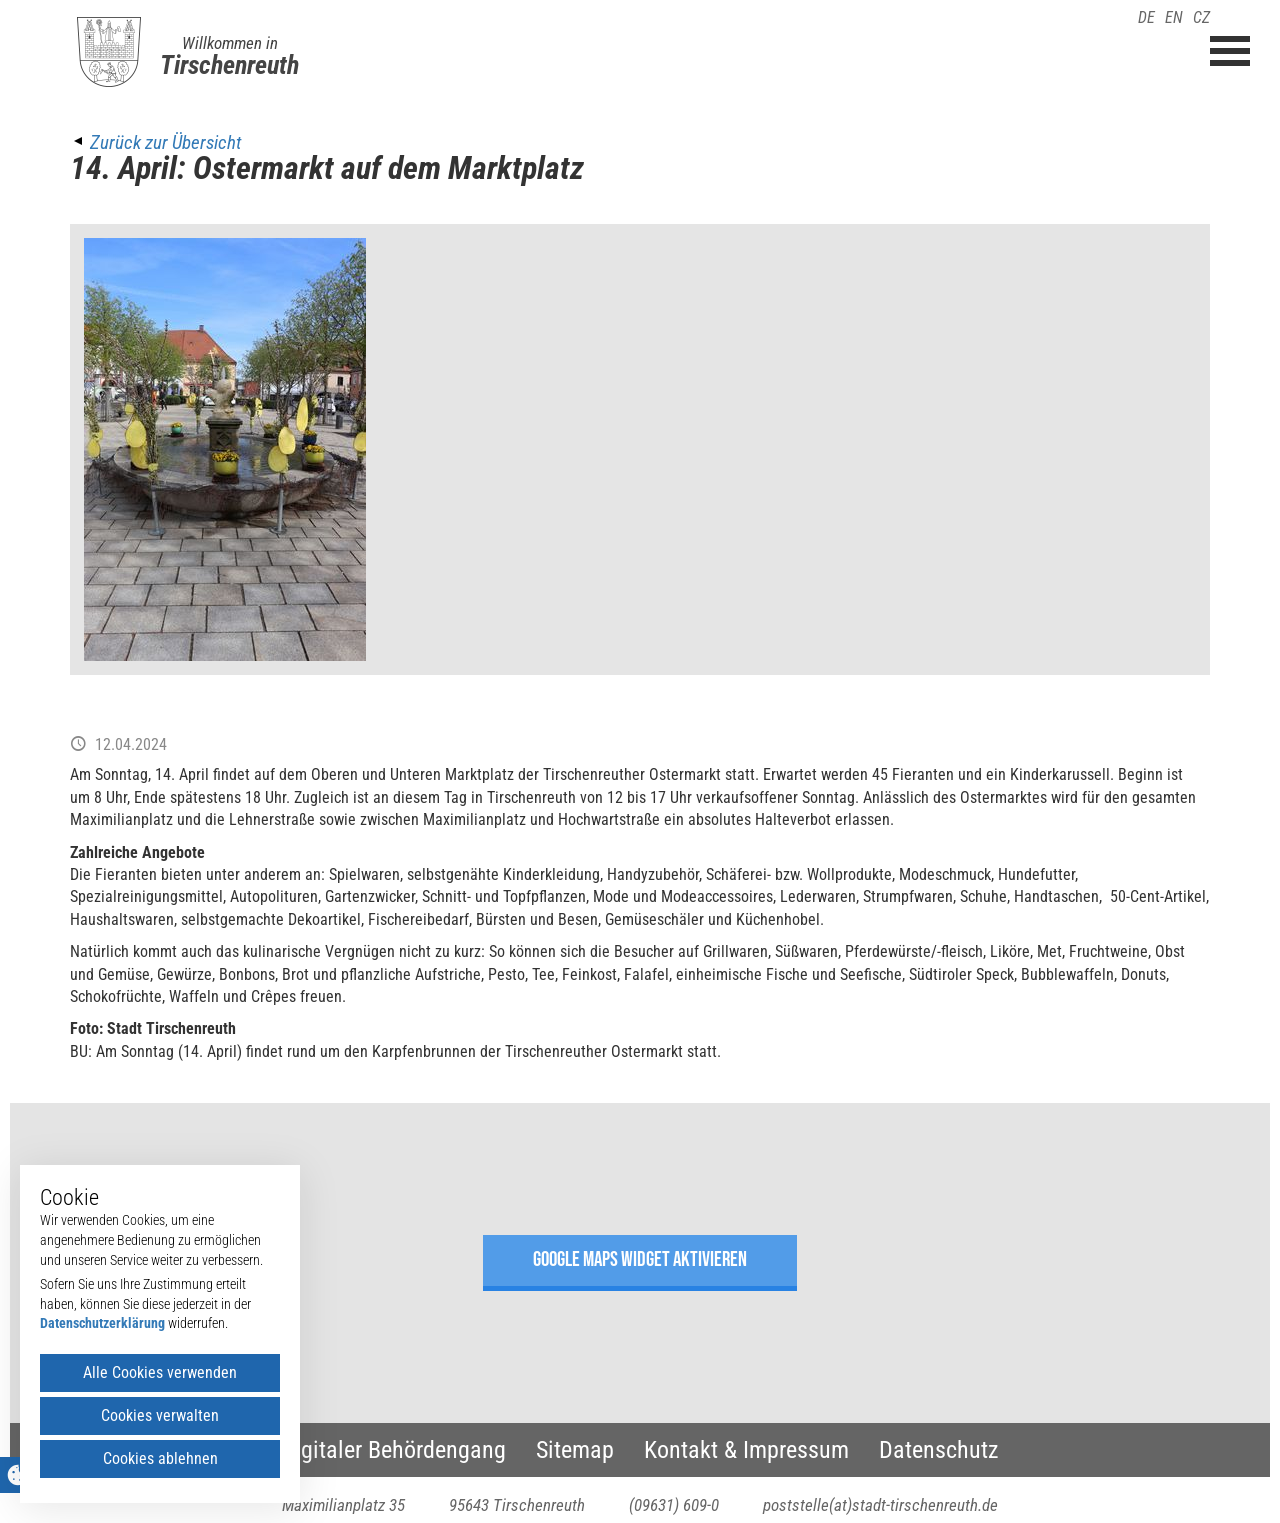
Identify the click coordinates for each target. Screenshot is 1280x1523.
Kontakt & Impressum (746, 1450)
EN (1174, 17)
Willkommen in (230, 43)
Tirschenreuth (229, 65)
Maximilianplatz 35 (343, 1505)
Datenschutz (939, 1450)
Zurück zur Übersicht (165, 142)
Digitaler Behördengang (393, 1450)
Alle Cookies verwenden (160, 1372)
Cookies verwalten (160, 1415)
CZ (1201, 17)
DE (1146, 17)
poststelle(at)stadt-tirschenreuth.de (880, 1505)
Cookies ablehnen (160, 1458)
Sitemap (575, 1450)
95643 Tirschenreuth (517, 1505)
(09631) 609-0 (674, 1505)
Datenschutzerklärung (102, 1323)
